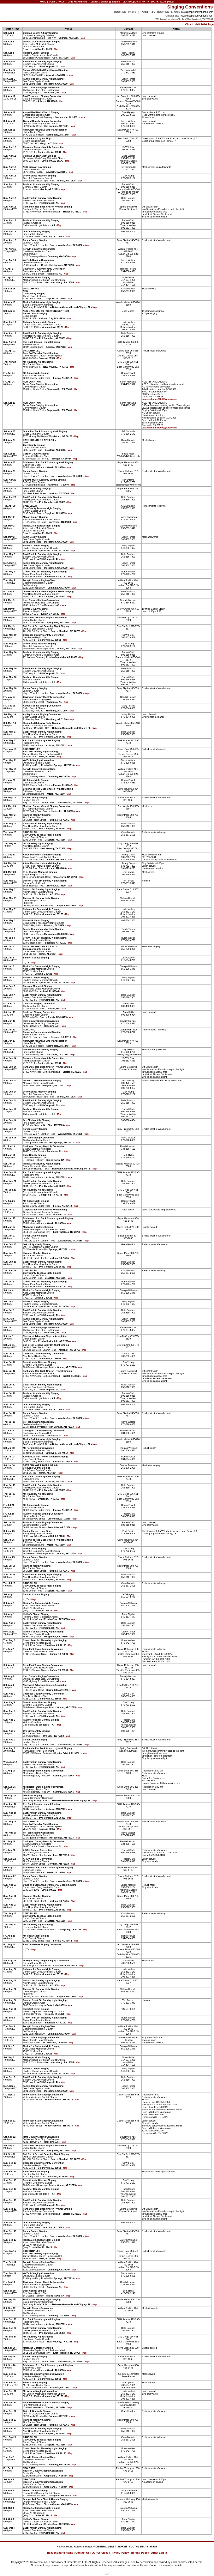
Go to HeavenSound (78, 2)
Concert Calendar (99, 2)
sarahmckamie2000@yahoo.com (159, 399)
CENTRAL (128, 2)
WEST (171, 2)
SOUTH (154, 2)
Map (83, 38)
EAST (137, 2)
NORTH (145, 2)
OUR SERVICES (57, 2)
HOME (43, 2)
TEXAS (163, 2)
